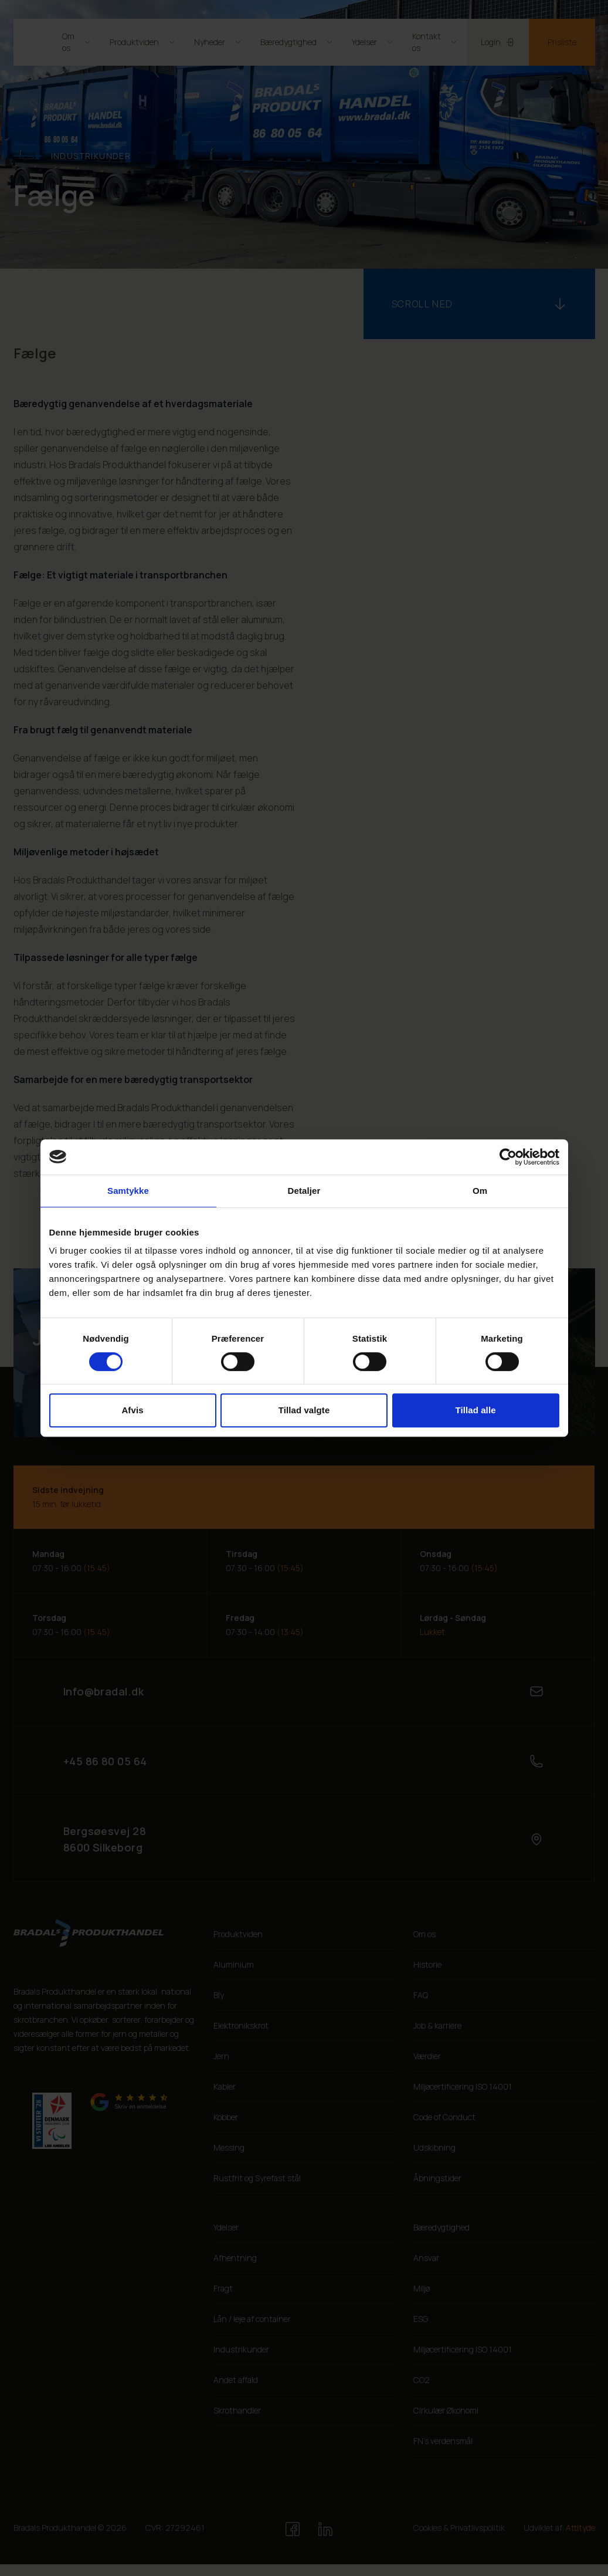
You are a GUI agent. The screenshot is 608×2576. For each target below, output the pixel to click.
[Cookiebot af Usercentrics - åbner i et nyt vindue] (508, 1157)
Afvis (132, 1410)
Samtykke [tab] (128, 1191)
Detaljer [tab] (304, 1191)
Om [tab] (480, 1191)
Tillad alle (475, 1410)
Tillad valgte (304, 1410)
